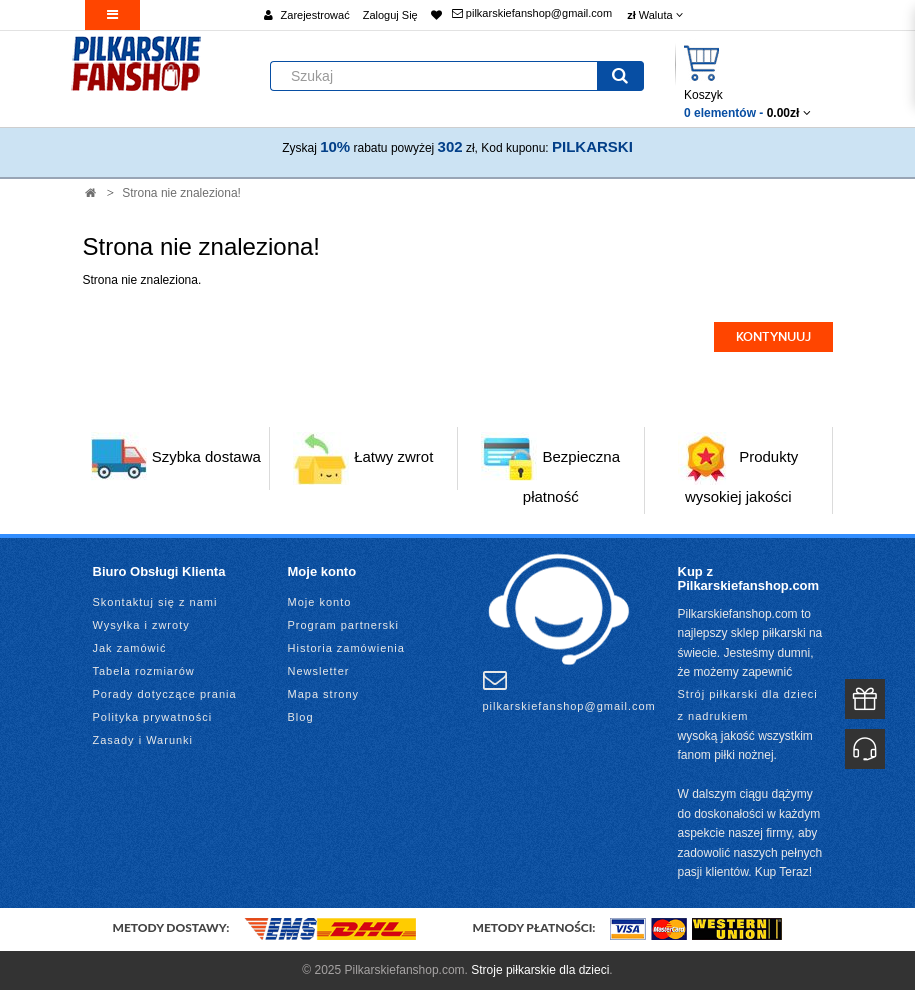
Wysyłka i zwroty (141, 625)
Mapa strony (324, 694)
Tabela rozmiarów (144, 671)
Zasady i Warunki (143, 740)
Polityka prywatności (153, 717)
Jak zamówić (130, 648)
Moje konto (320, 602)
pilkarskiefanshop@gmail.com (532, 13)
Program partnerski (344, 625)
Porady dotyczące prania (165, 694)
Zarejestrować (315, 15)
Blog (301, 717)
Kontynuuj (773, 337)
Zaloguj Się (390, 15)
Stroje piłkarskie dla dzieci (540, 970)
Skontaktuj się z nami (155, 602)
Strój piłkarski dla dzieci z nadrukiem (748, 705)
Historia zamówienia (346, 648)
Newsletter (319, 671)
